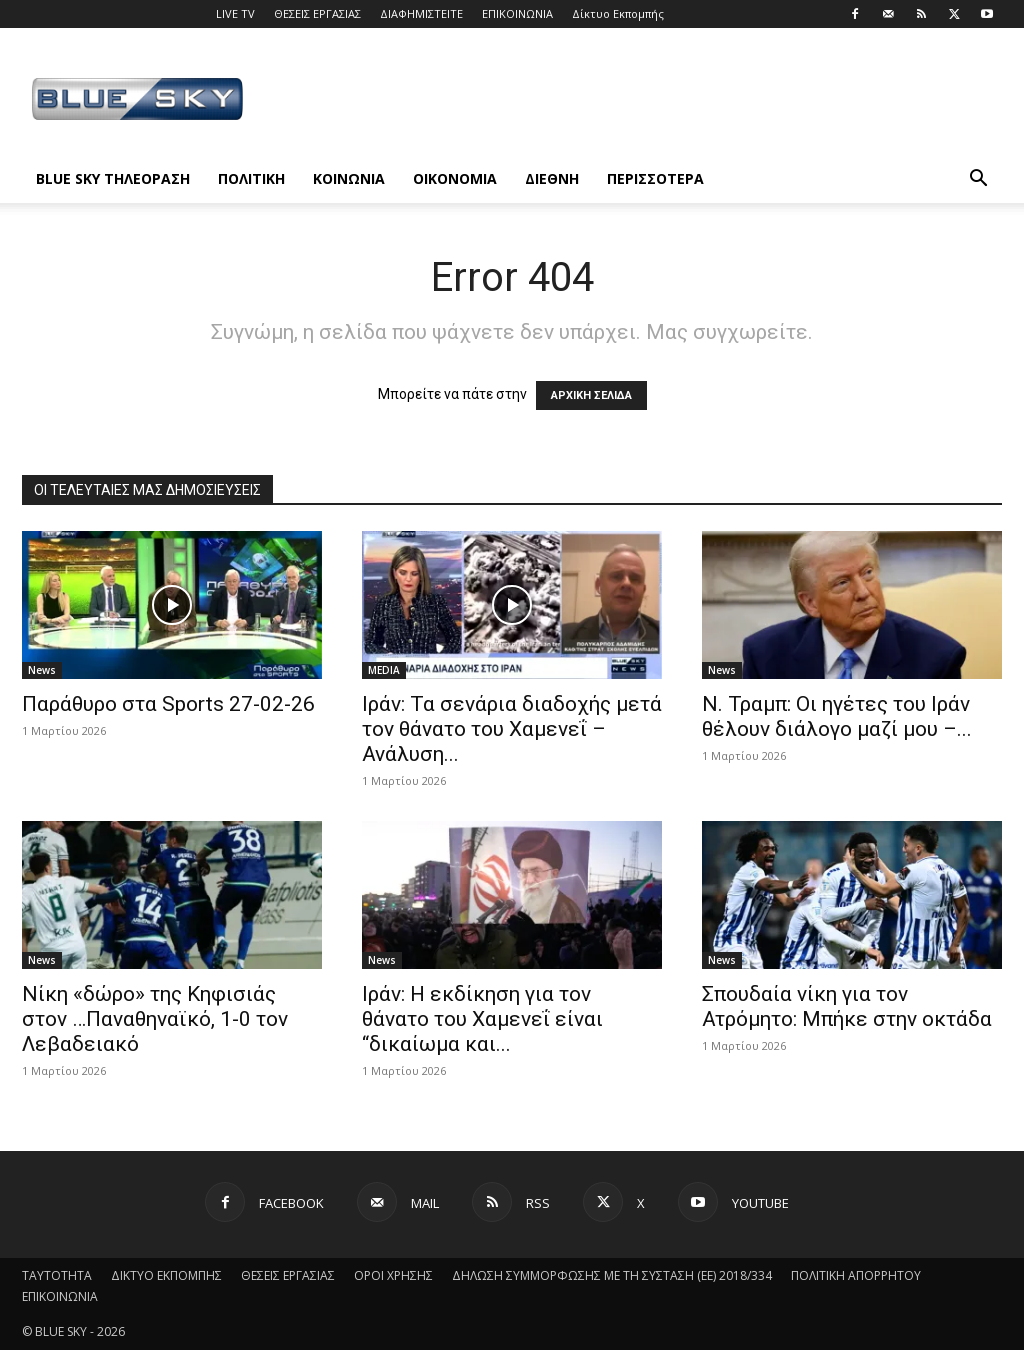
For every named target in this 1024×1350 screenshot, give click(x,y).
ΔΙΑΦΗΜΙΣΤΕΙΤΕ (421, 13)
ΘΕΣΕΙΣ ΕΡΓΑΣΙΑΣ (317, 13)
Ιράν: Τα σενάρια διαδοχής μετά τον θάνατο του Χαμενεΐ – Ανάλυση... (512, 729)
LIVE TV (235, 13)
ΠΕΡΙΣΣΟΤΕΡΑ (655, 178)
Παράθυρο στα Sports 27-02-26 (168, 704)
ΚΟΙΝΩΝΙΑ (349, 178)
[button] (978, 180)
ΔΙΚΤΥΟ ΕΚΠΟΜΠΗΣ (166, 1275)
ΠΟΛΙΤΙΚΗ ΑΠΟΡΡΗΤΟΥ (856, 1275)
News (42, 670)
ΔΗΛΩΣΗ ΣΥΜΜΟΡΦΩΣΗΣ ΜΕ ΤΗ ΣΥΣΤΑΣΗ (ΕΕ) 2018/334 (612, 1275)
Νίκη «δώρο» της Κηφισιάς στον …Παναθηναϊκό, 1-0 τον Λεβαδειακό (155, 1019)
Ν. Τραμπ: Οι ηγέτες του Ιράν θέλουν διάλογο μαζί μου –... (837, 716)
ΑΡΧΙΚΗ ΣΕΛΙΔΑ (591, 395)
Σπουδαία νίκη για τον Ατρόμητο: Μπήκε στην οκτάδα (847, 1006)
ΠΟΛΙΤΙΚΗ (251, 178)
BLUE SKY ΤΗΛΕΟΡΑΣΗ (113, 178)
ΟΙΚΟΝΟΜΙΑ (455, 178)
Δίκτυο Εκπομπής (618, 13)
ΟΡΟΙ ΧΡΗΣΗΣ (393, 1275)
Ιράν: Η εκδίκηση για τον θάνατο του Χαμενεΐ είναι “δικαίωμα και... (482, 1019)
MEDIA (384, 670)
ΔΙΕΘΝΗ (552, 178)
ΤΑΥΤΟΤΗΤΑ (57, 1275)
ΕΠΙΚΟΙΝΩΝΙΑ (517, 13)
